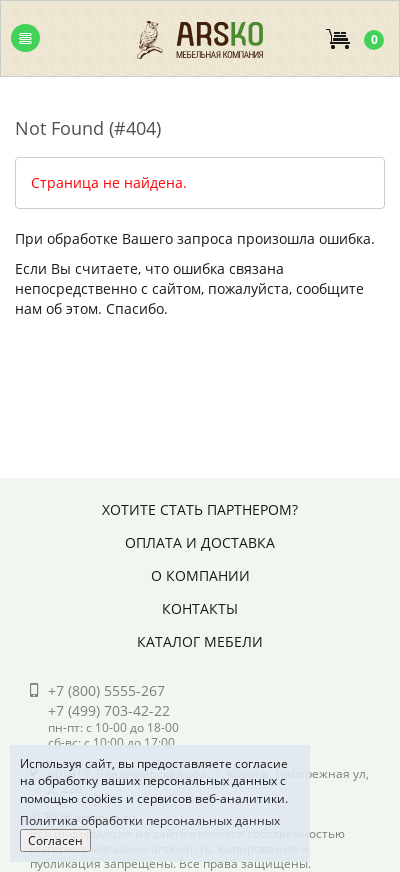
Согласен (55, 840)
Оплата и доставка (200, 542)
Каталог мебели (200, 641)
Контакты (200, 608)
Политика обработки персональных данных (150, 820)
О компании (200, 575)
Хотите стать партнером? (200, 509)
